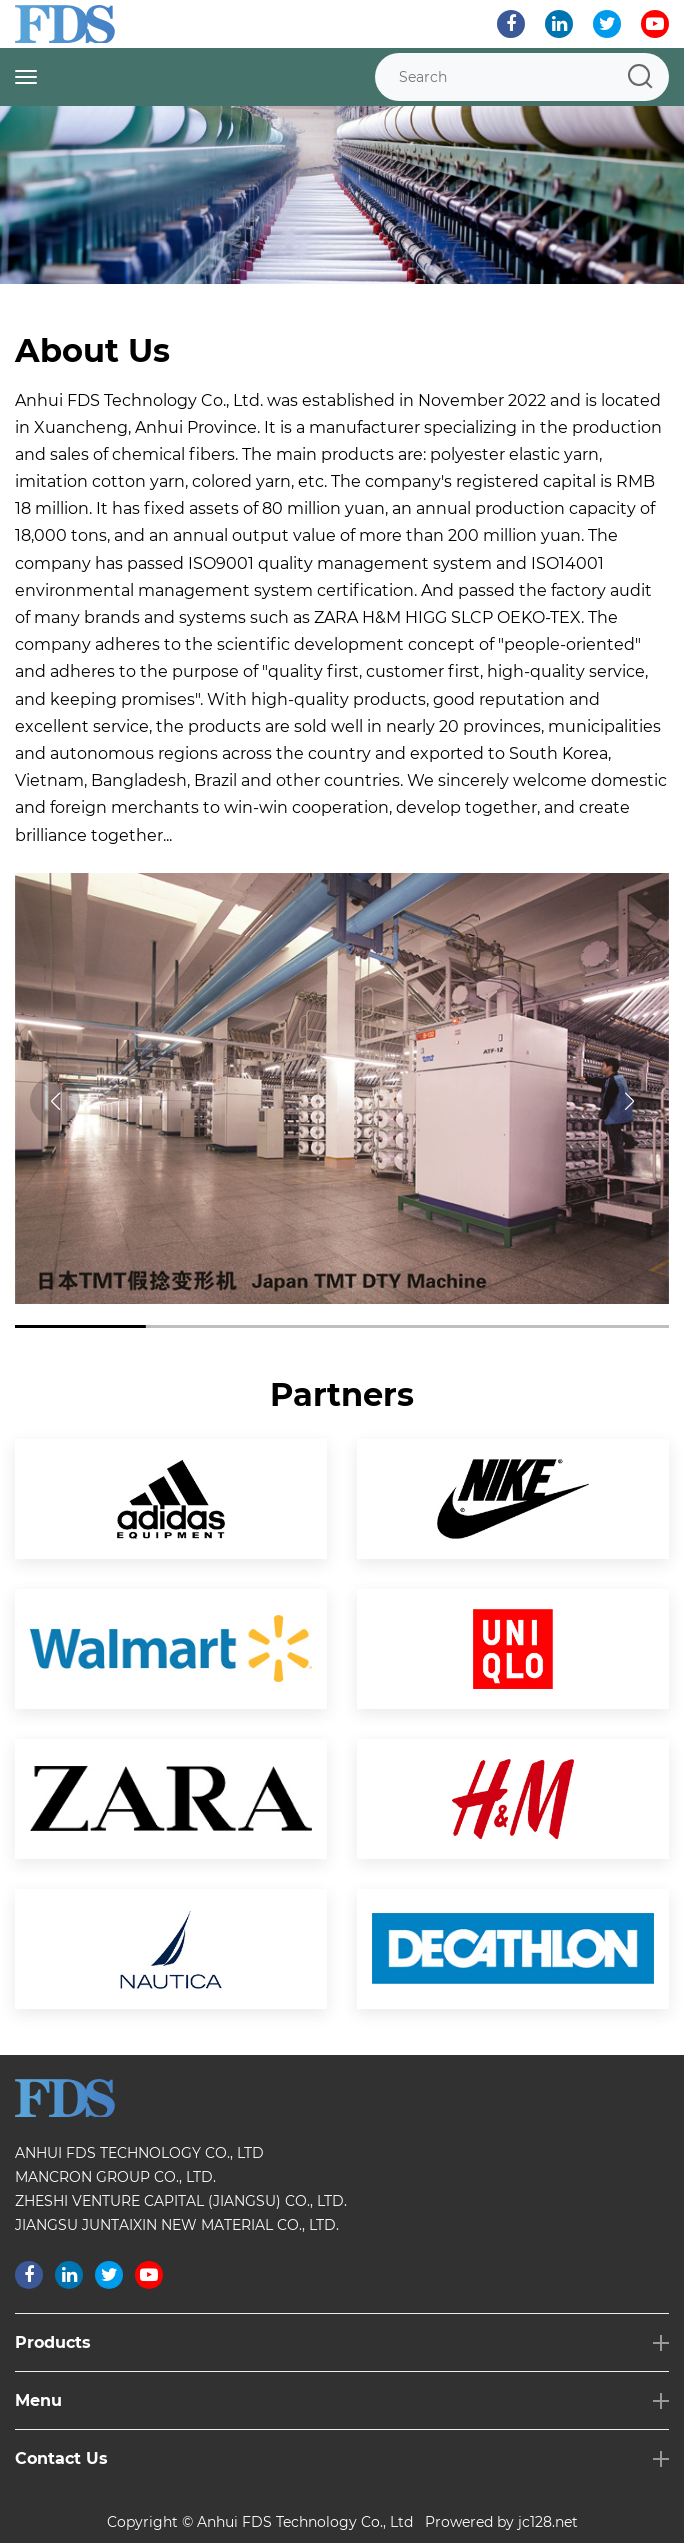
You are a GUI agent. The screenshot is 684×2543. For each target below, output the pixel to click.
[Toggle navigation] (26, 77)
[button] (629, 1101)
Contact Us (61, 2458)
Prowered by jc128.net (501, 2522)
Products (53, 2342)
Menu (38, 2400)
